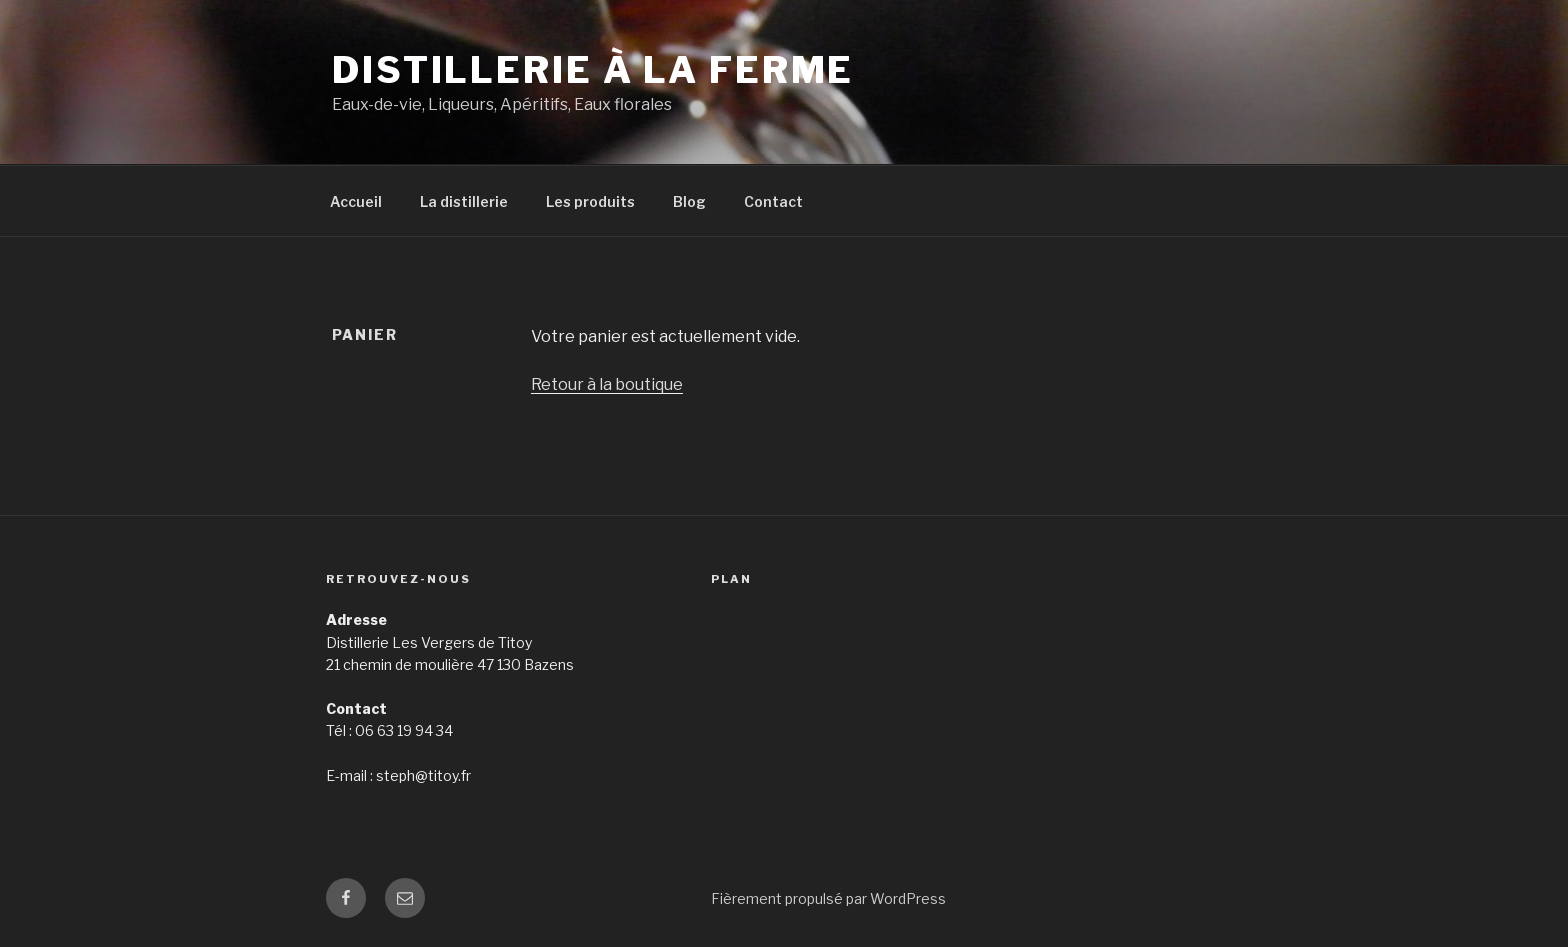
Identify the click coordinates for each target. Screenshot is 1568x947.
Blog (689, 201)
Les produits (590, 201)
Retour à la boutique (607, 384)
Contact (773, 201)
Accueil (356, 201)
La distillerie (464, 201)
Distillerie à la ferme (593, 70)
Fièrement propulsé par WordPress (828, 898)
